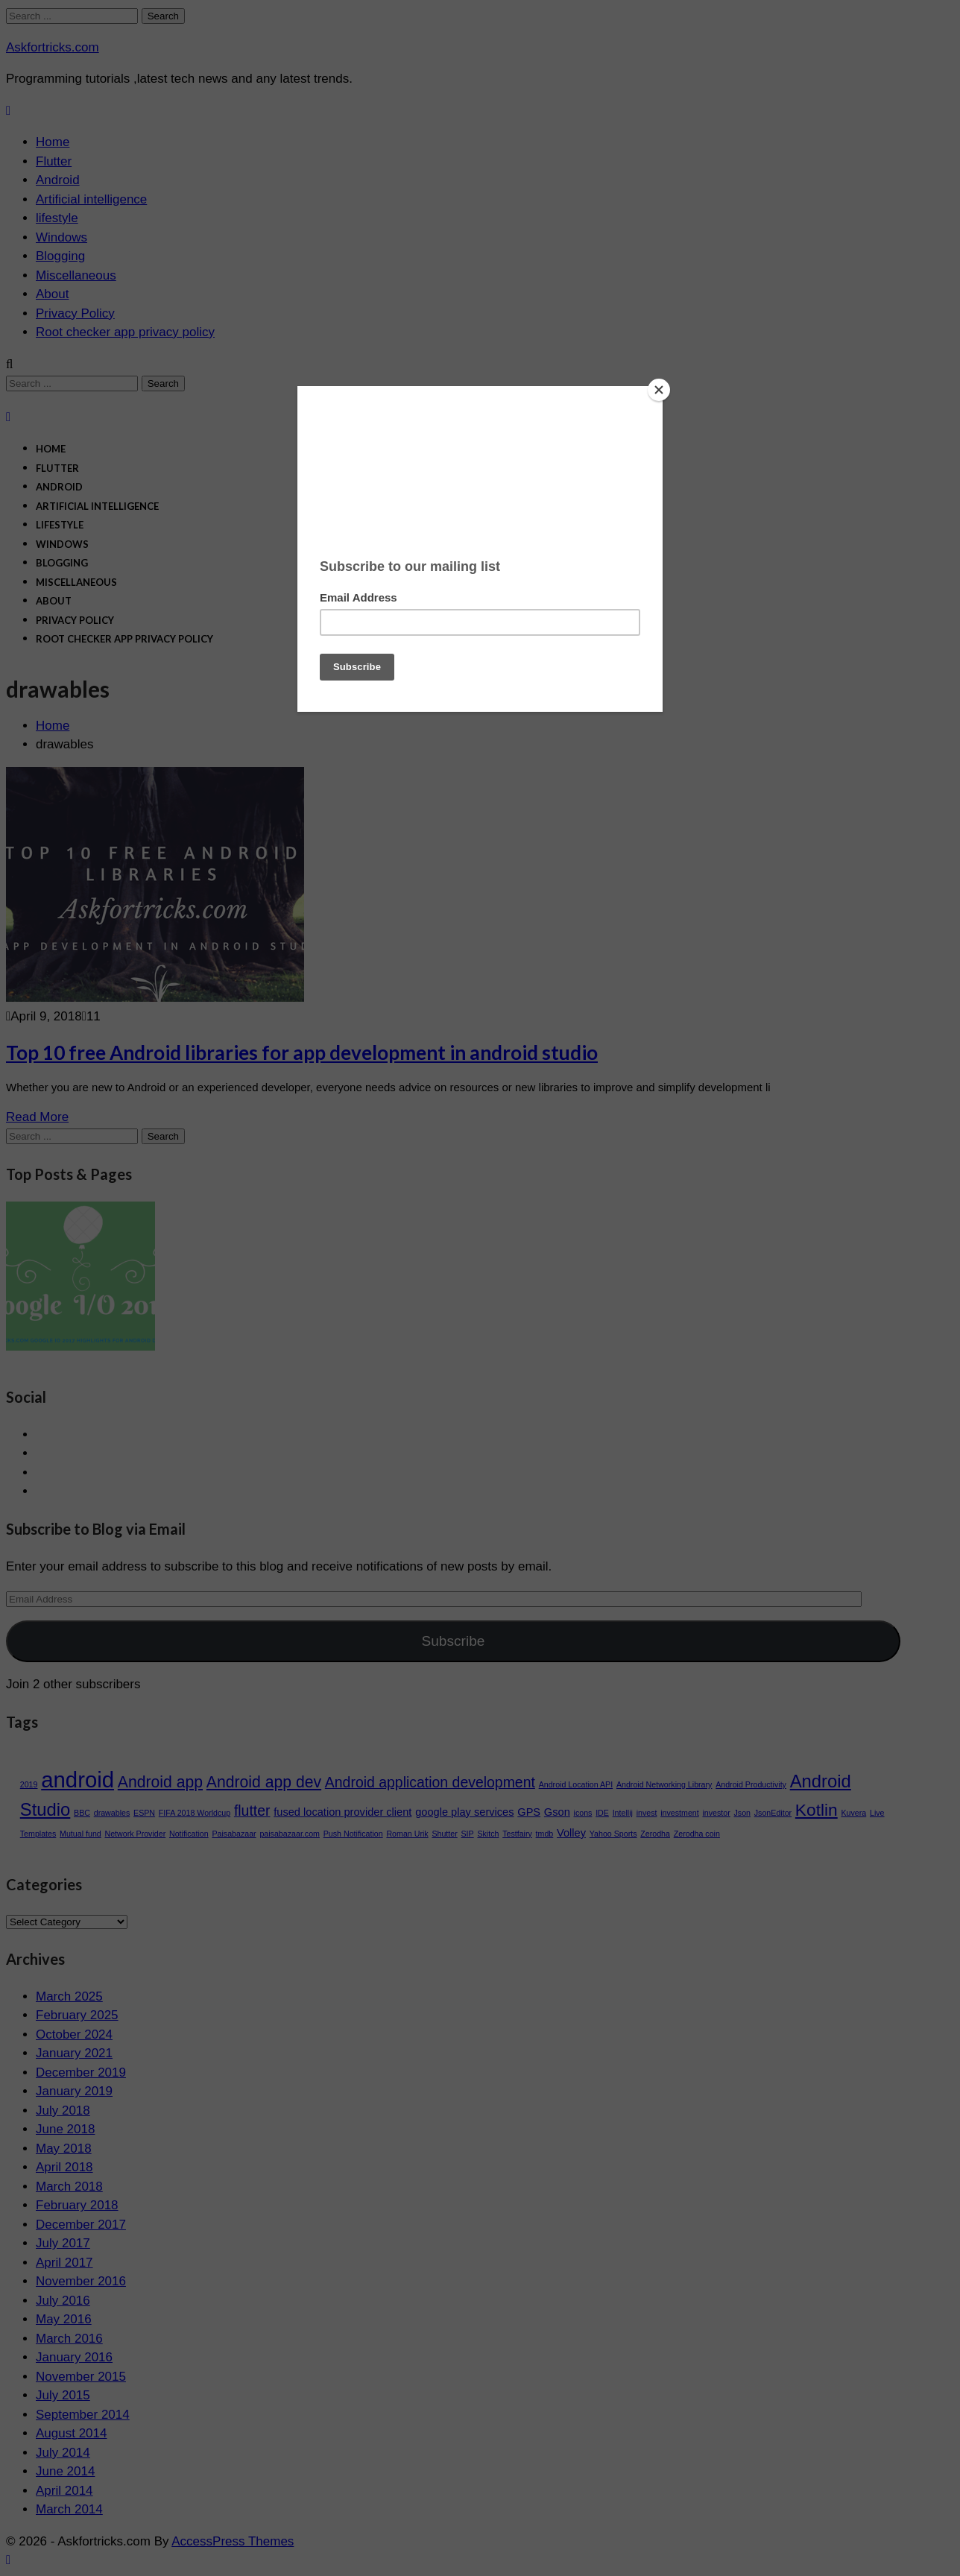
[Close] (659, 390)
